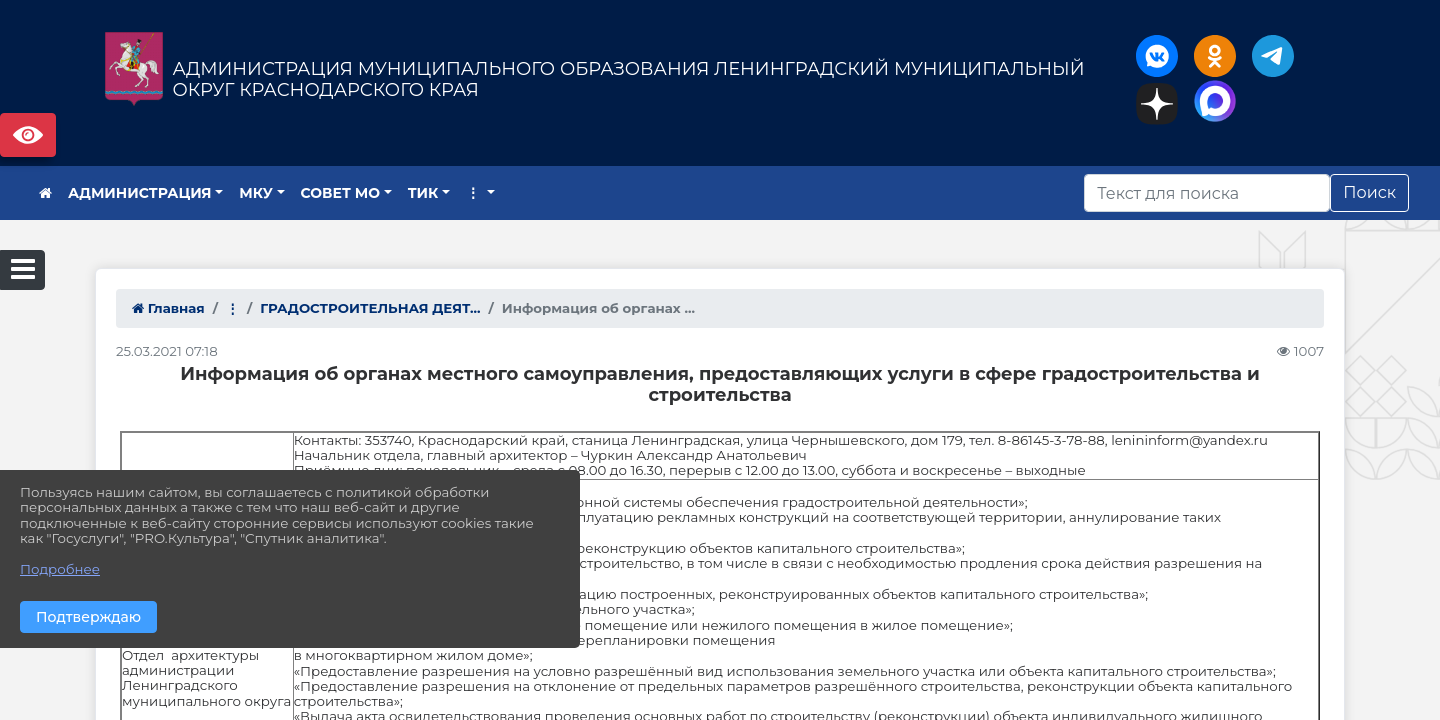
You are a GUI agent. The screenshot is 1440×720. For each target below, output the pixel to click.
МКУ (256, 193)
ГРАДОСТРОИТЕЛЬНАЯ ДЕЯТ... (370, 308)
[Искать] (1207, 193)
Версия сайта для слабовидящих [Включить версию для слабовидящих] (28, 135)
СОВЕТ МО (341, 193)
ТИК (423, 193)
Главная (168, 308)
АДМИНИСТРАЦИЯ (140, 193)
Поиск (1369, 192)
